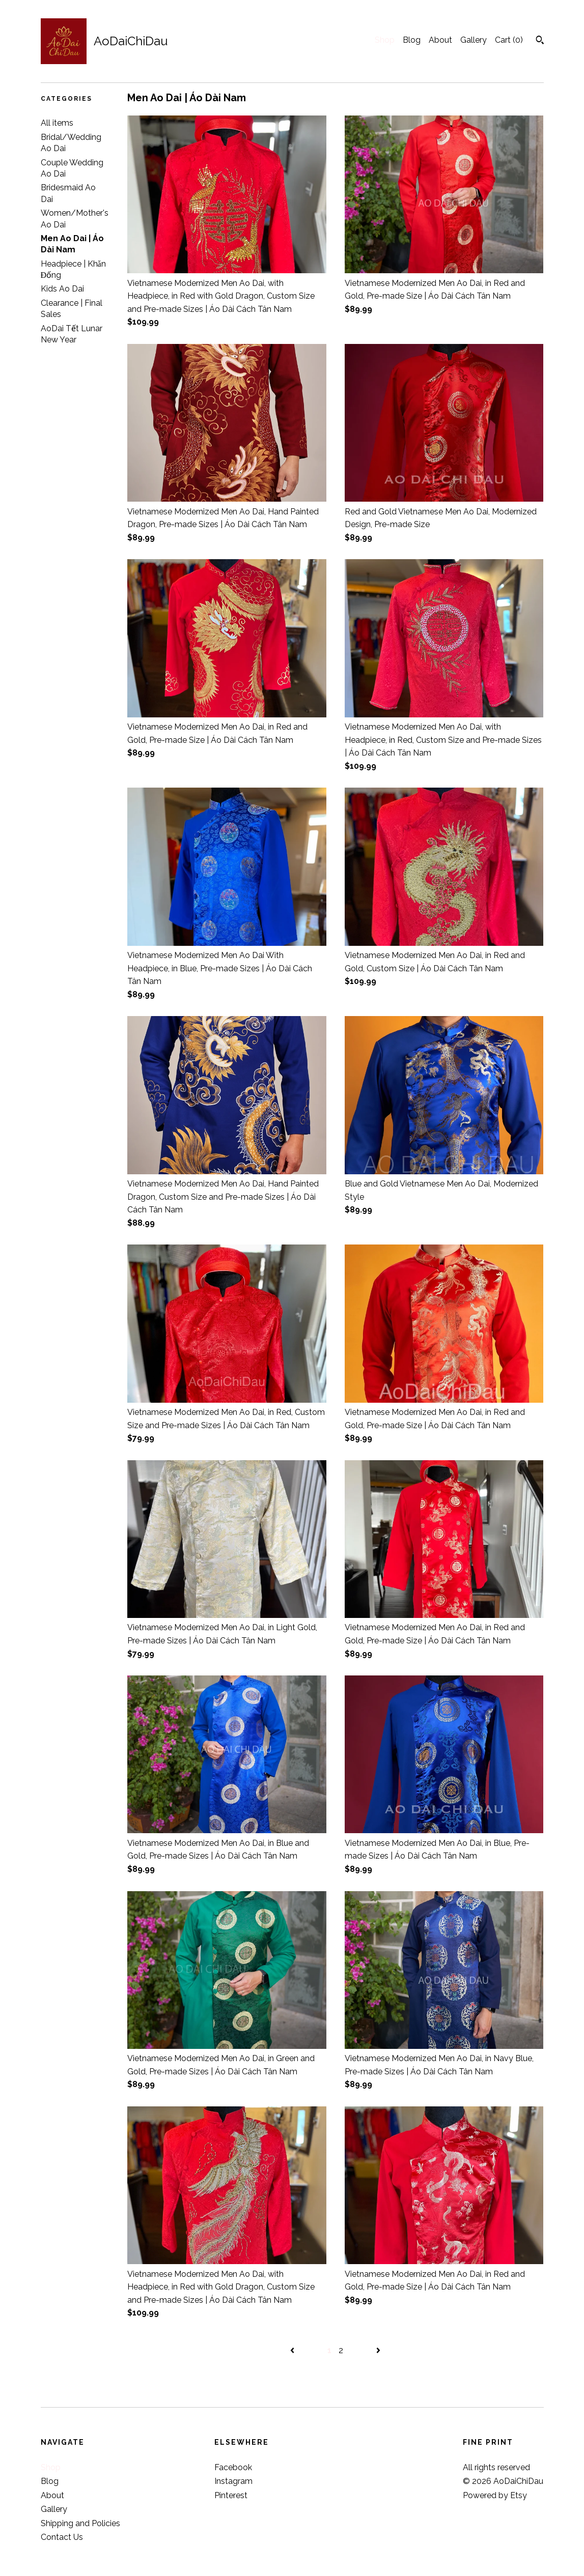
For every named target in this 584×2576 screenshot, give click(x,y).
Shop (385, 40)
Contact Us (62, 2537)
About (440, 40)
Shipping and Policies (80, 2523)
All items (57, 123)
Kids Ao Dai (62, 289)
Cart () (509, 40)
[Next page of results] (378, 2350)
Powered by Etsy (495, 2495)
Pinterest (230, 2495)
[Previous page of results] (293, 2350)
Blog (412, 40)
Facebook (233, 2467)
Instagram (233, 2481)
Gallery (473, 40)
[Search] (540, 41)
